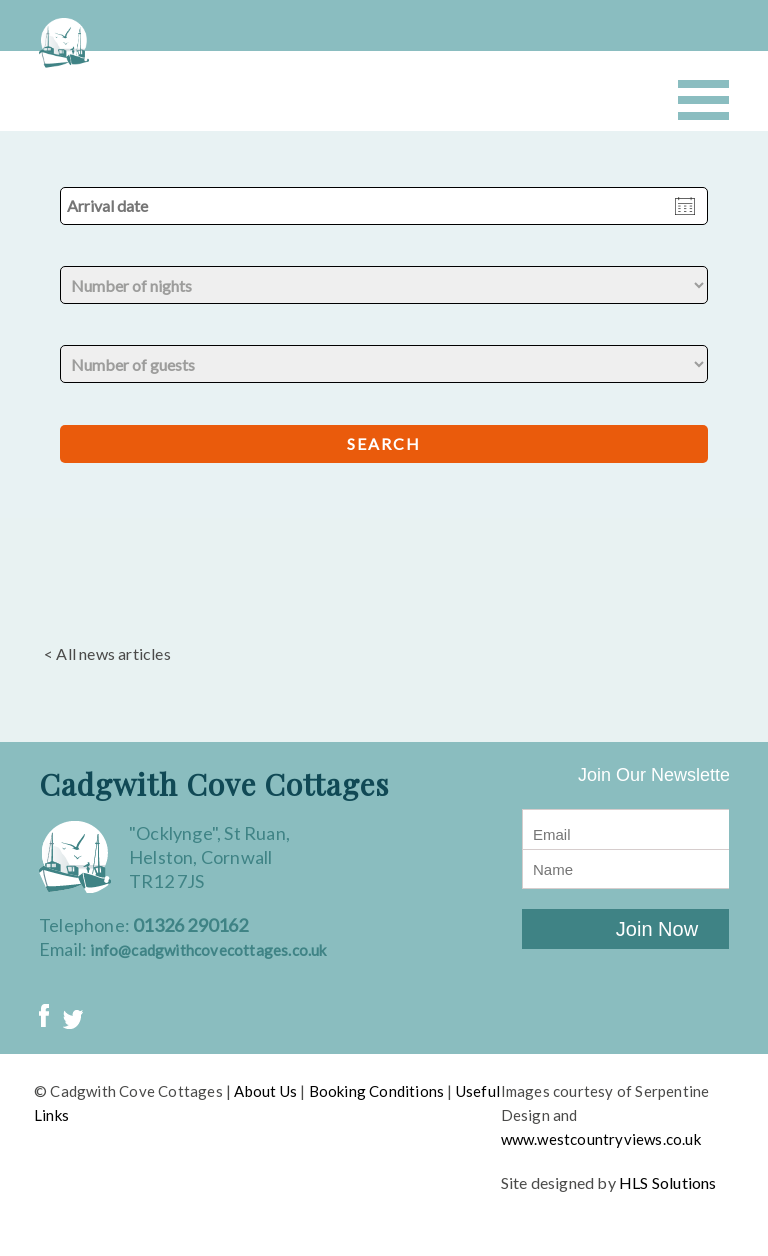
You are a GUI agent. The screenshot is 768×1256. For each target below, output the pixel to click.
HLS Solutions (668, 1182)
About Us (265, 1091)
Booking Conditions (377, 1091)
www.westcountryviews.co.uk (601, 1139)
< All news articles (107, 653)
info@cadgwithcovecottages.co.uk (208, 950)
